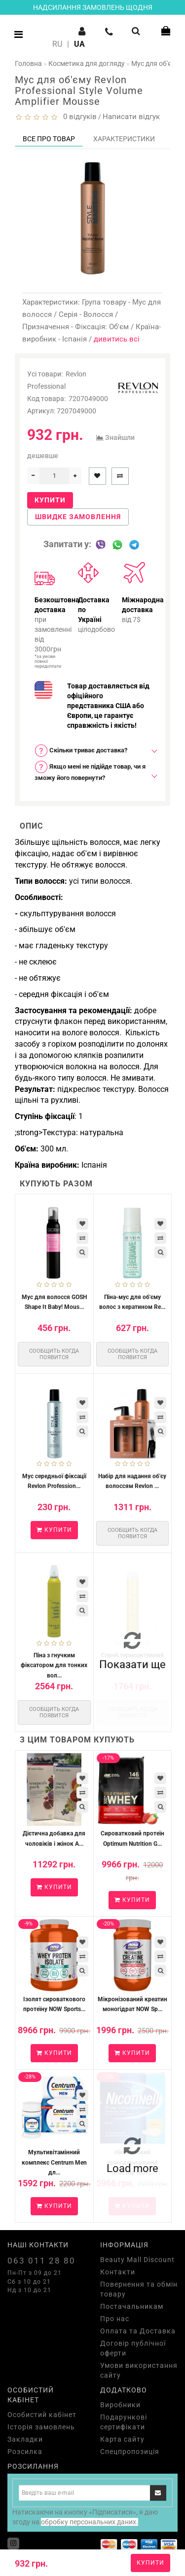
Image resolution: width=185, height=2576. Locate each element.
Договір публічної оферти (133, 2348)
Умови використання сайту (139, 2370)
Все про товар (49, 139)
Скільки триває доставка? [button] (81, 750)
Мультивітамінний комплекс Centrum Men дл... (54, 2162)
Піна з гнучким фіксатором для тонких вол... (54, 1665)
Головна (28, 63)
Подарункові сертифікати (123, 2422)
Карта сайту (122, 2439)
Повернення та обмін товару (139, 2289)
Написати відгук (131, 116)
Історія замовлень (41, 2427)
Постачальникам (131, 2306)
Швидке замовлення (78, 517)
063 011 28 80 (41, 2261)
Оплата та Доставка (138, 2331)
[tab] (92, 751)
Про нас (114, 2319)
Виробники (120, 2405)
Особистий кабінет (41, 2415)
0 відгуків (78, 116)
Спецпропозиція (129, 2451)
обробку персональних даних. (89, 2522)
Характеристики (124, 139)
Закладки (25, 2439)
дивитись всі (117, 339)
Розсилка (24, 2451)
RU (57, 44)
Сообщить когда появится (54, 1354)
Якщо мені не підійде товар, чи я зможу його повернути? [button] (90, 770)
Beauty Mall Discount (137, 2260)
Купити (150, 2562)
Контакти (117, 2272)
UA (79, 44)
